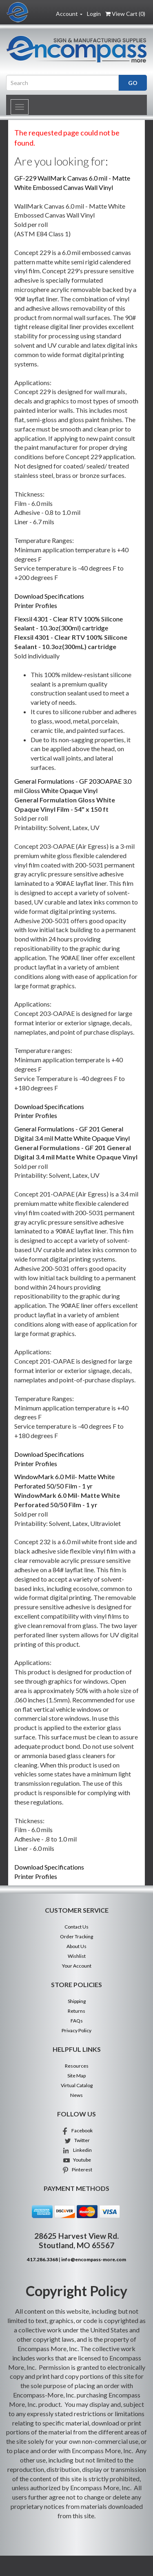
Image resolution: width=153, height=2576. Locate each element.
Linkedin (77, 2150)
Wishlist (77, 1956)
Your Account (76, 1966)
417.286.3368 (42, 2259)
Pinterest (76, 2169)
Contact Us (76, 1927)
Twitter (77, 2140)
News (76, 2095)
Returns (76, 2011)
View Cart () (125, 13)
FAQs (77, 2021)
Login (94, 13)
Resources (77, 2066)
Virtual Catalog (77, 2085)
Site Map (76, 2076)
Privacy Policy (76, 2030)
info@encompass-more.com (93, 2259)
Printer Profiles (35, 605)
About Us (76, 1946)
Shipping (77, 2001)
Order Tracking (76, 1936)
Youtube (76, 2160)
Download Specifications (49, 596)
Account (69, 13)
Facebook (77, 2130)
